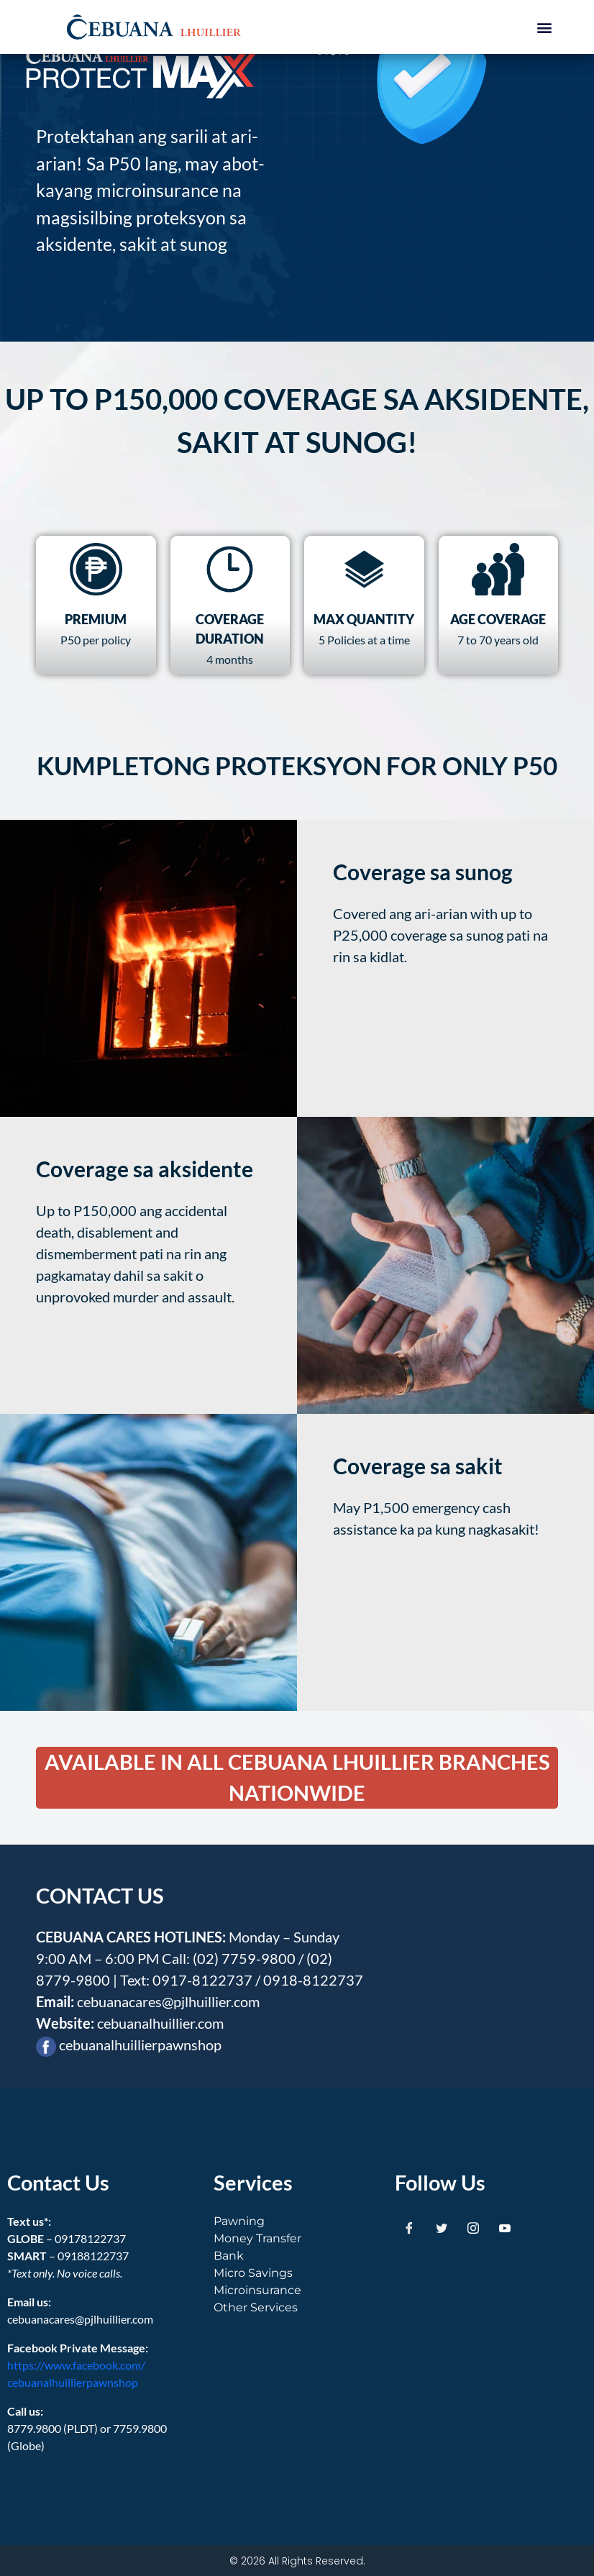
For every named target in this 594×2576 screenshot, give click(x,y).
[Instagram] (473, 2227)
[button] (545, 27)
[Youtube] (505, 2227)
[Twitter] (441, 2227)
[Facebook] (409, 2227)
